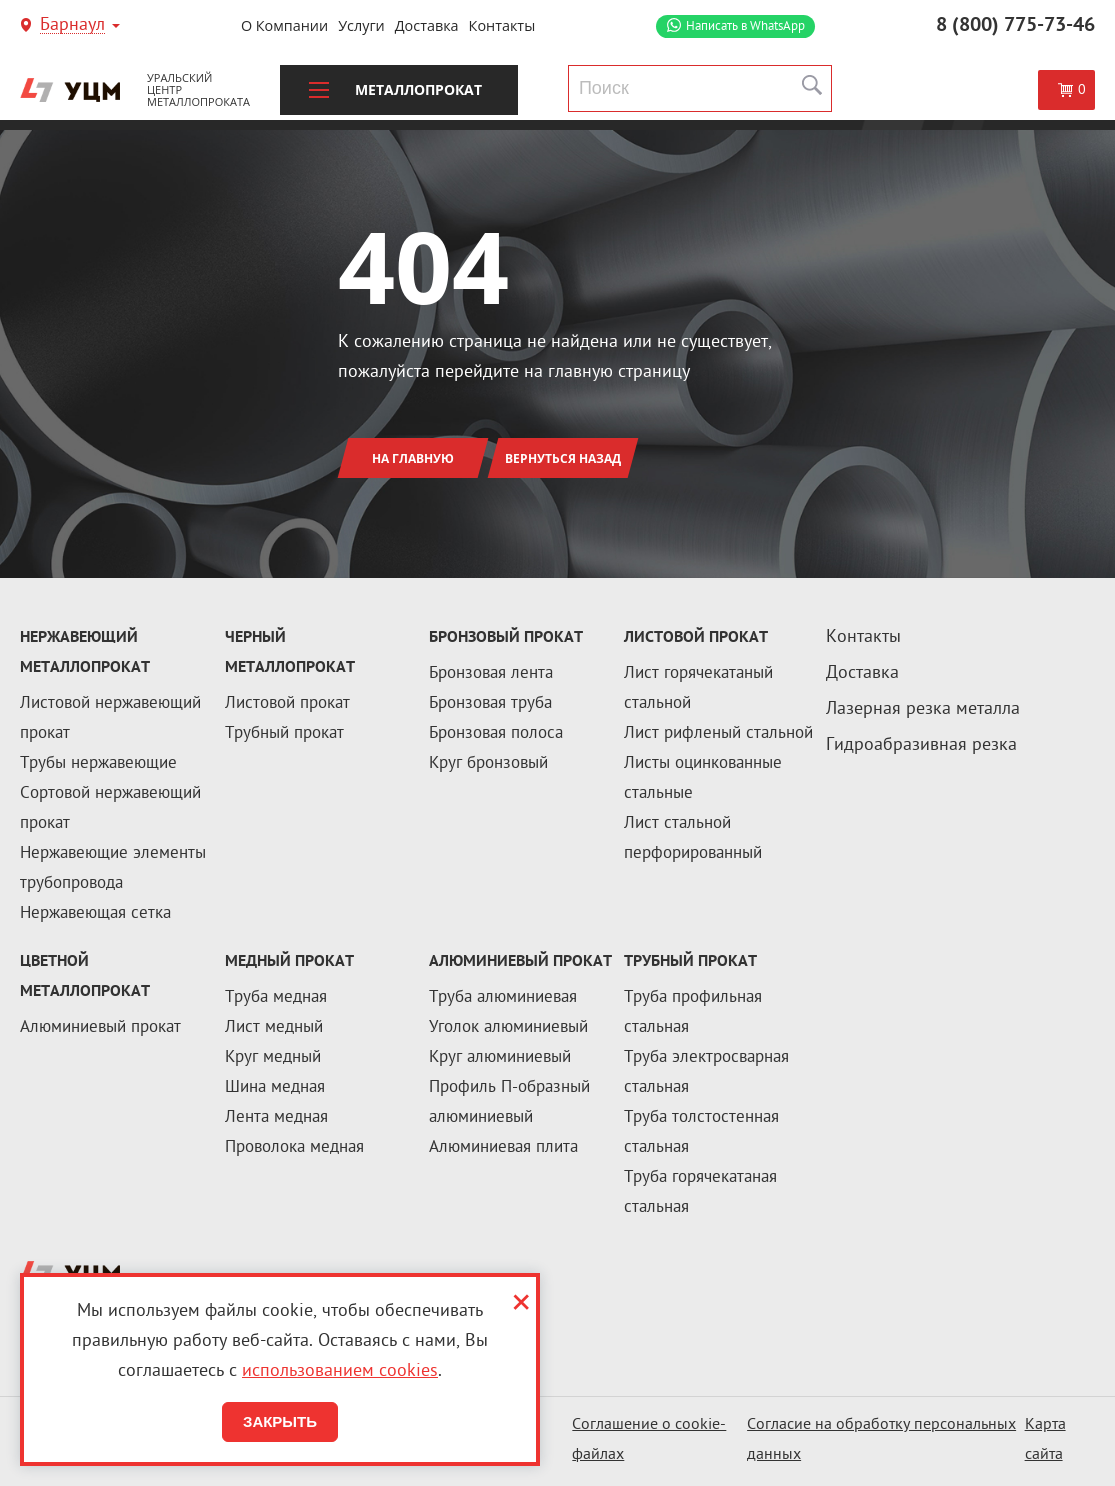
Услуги (361, 25)
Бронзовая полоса (496, 734)
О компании (284, 25)
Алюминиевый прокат (100, 1028)
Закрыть (280, 1421)
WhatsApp (745, 26)
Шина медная (275, 1088)
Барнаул (72, 26)
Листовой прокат (287, 704)
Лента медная (276, 1118)
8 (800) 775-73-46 (1015, 26)
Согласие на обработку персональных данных (881, 1440)
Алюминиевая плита (503, 1148)
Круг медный (273, 1058)
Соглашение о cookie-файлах (649, 1440)
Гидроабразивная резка (921, 745)
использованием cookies (340, 1371)
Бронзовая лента (491, 674)
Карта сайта (1045, 1440)
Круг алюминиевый (500, 1058)
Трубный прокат (284, 734)
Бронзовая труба (490, 704)
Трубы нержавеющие (98, 764)
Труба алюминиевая (503, 998)
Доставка (427, 25)
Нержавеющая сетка (95, 914)
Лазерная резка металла (923, 709)
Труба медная (276, 998)
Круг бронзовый (488, 764)
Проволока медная (294, 1148)
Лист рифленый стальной (718, 734)
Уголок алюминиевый (508, 1028)
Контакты (502, 25)
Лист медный (274, 1028)
